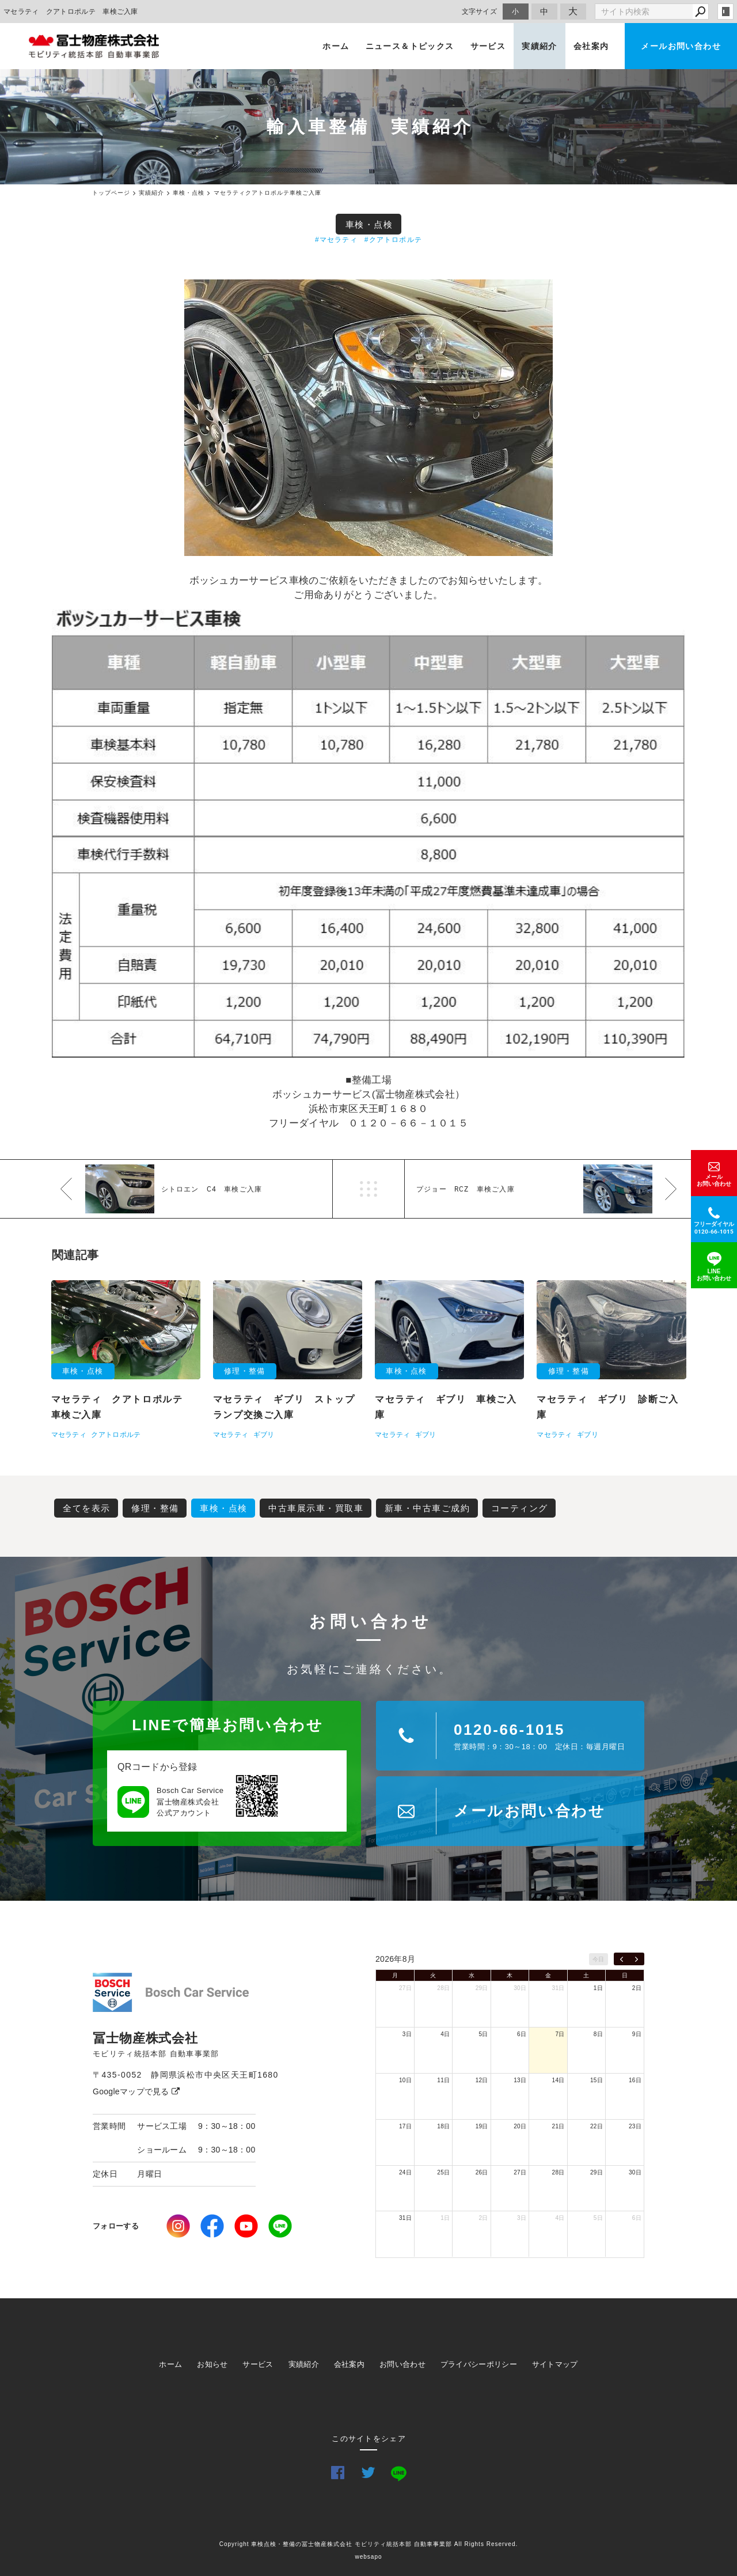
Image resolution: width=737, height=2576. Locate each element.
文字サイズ (479, 11)
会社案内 (591, 46)
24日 (405, 2172)
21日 (558, 2126)
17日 (405, 2126)
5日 (483, 2034)
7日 (559, 2034)
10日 (405, 2080)
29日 (482, 1988)
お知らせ (212, 2364)
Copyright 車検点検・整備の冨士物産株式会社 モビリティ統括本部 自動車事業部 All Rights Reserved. (368, 2544)
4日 (445, 2034)
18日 (443, 2126)
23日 (635, 2126)
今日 (598, 1959)
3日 (407, 2034)
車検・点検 (369, 224)
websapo (368, 2557)
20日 (520, 2126)
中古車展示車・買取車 (315, 1508)
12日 (482, 2080)
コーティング (519, 1508)
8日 (598, 2034)
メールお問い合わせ (681, 46)
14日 (558, 2080)
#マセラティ (336, 240)
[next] (636, 1959)
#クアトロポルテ (393, 240)
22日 (596, 2126)
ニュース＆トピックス (410, 46)
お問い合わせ (402, 2364)
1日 (598, 1988)
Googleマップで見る (136, 2091)
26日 (482, 2172)
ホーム (335, 46)
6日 (521, 2034)
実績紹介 (539, 46)
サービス (488, 46)
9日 (636, 2034)
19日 (482, 2126)
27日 (405, 1988)
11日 (443, 2080)
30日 (520, 1988)
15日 (596, 2080)
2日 (636, 1988)
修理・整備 (155, 1508)
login (725, 11)
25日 (443, 2172)
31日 (558, 1988)
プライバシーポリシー (478, 2364)
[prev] (621, 1959)
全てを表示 (87, 1508)
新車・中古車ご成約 (427, 1508)
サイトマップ (555, 2364)
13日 (520, 2080)
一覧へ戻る (368, 1189)
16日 (635, 2080)
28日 (443, 1988)
